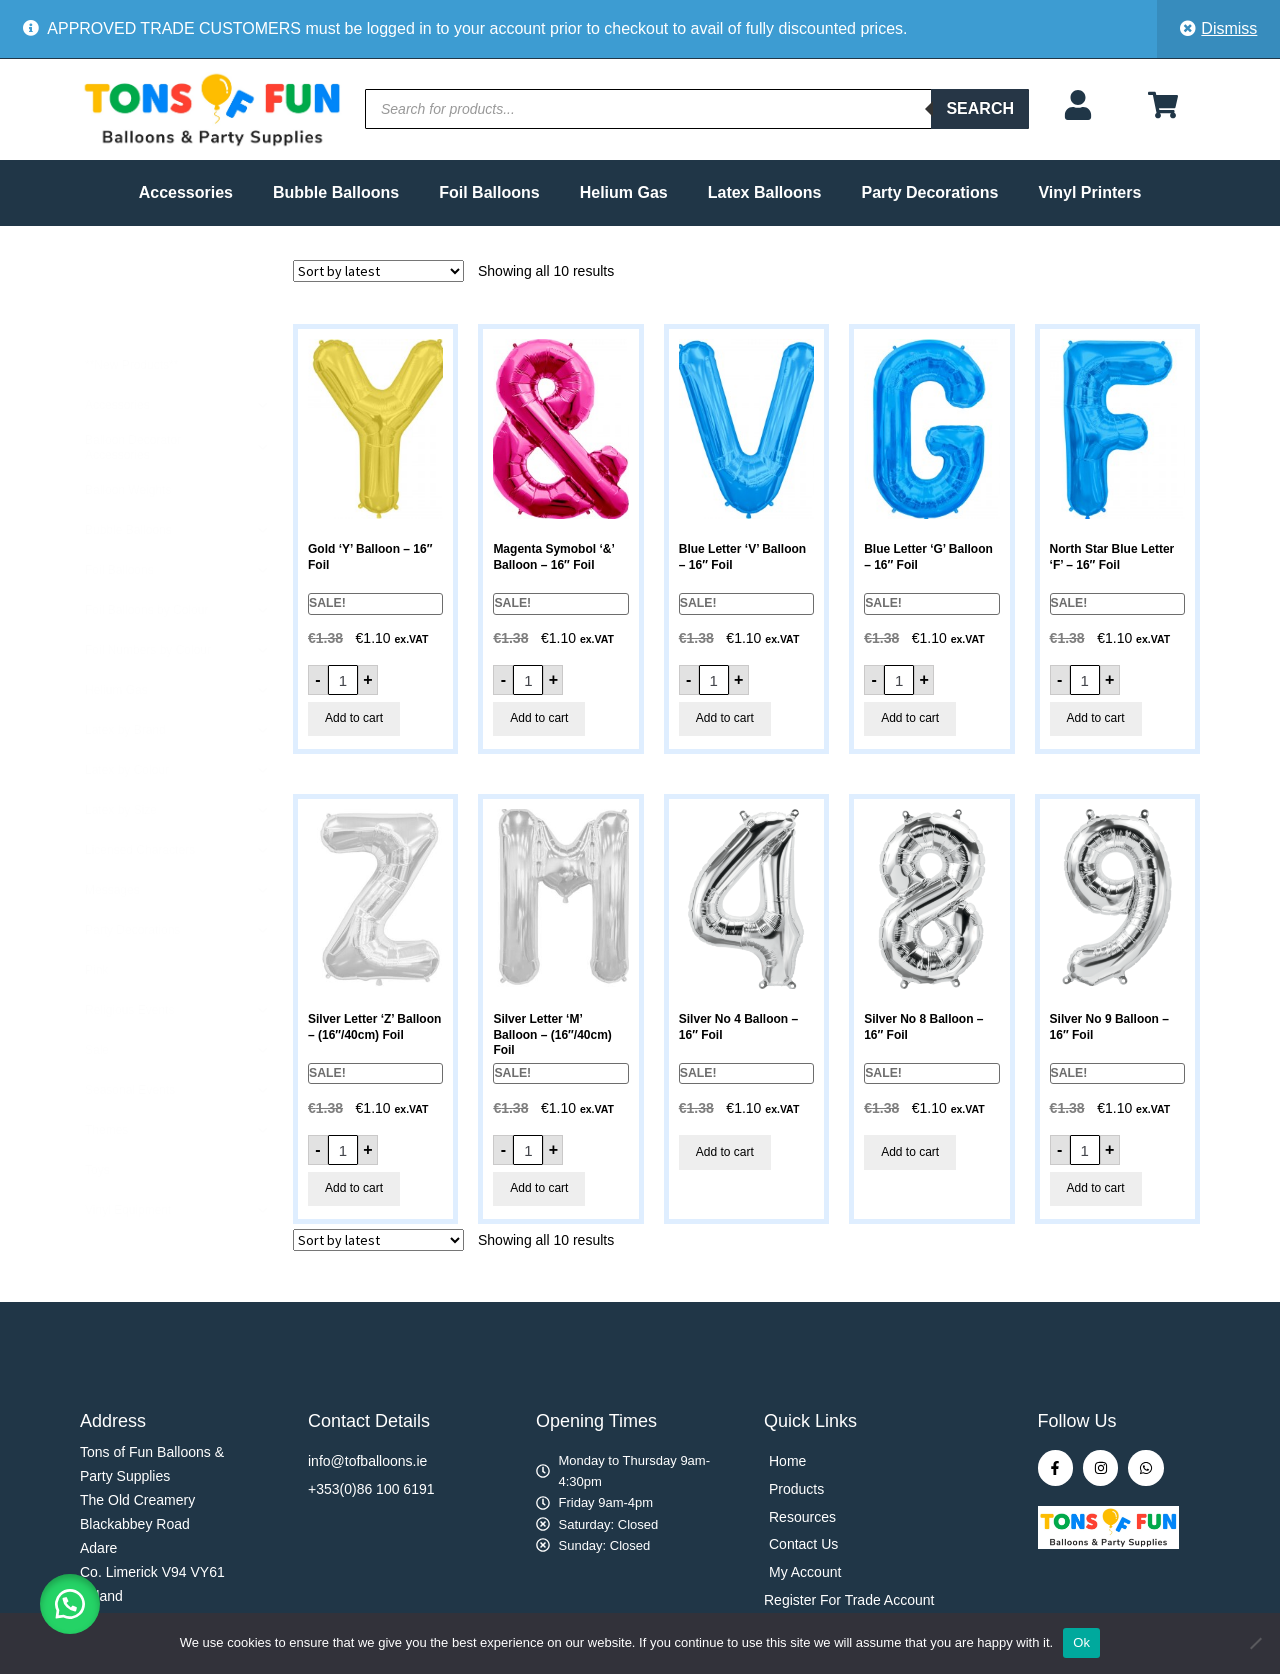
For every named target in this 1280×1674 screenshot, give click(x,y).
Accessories (186, 192)
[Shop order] (378, 271)
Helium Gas (624, 192)
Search (980, 108)
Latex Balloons (765, 192)
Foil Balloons (489, 192)
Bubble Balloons (336, 192)
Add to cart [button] (354, 718)
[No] (1255, 1643)
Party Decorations (930, 192)
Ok (1081, 1642)
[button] (70, 1604)
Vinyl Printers (1089, 192)
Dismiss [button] (1229, 28)
